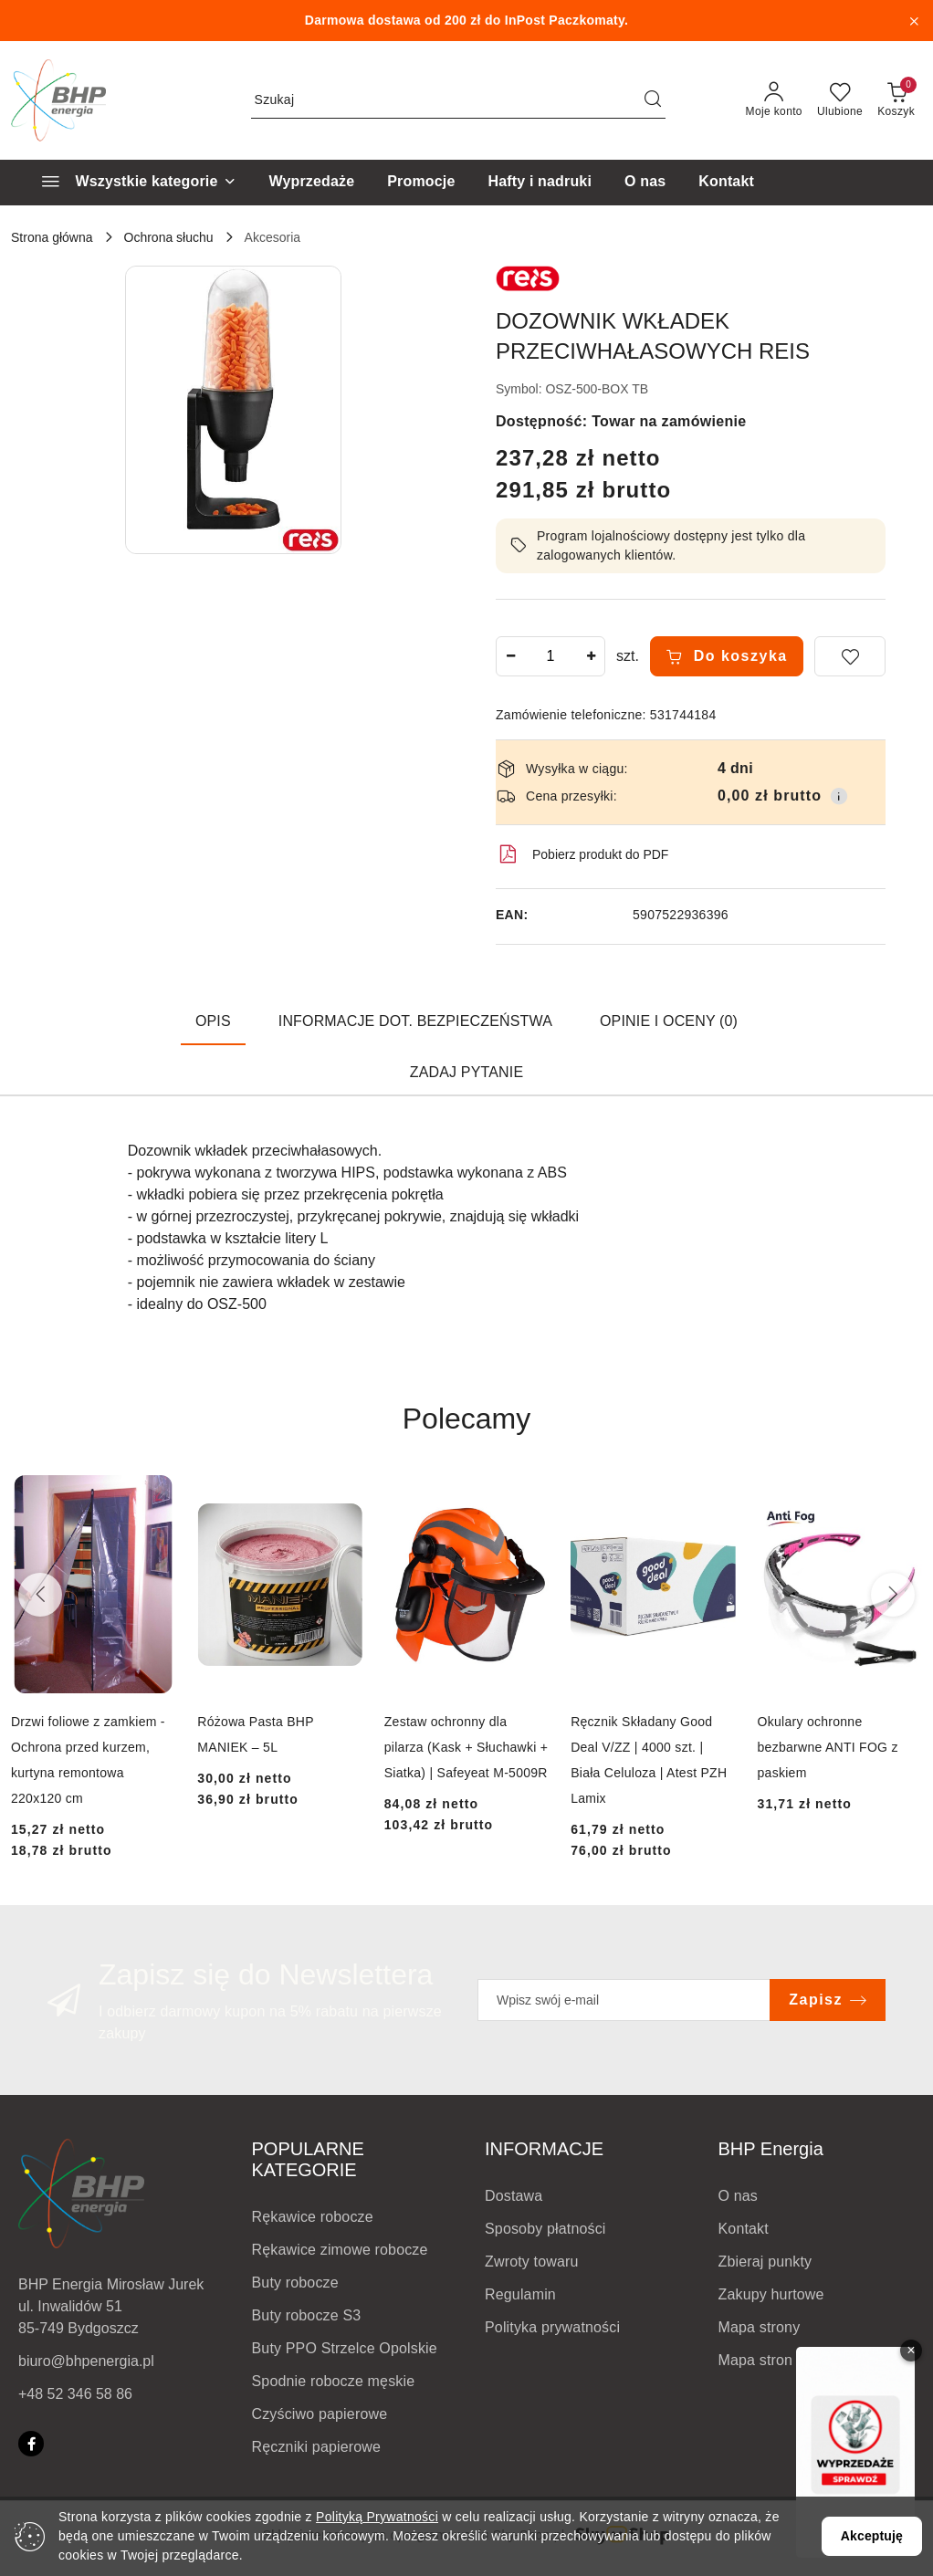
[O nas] (645, 182)
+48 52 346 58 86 (75, 2394)
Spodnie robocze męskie (333, 2381)
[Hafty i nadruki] (539, 182)
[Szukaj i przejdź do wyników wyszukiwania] (653, 100)
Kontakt (743, 2228)
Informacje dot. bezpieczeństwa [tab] (415, 1021)
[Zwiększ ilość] (590, 656)
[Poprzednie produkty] (40, 1595)
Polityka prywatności (552, 2327)
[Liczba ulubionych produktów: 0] (840, 100)
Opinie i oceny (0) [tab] (669, 1021)
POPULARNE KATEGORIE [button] (308, 2159)
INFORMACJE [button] (544, 2149)
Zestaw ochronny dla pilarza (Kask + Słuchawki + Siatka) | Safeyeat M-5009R (466, 1747)
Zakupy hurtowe (771, 2294)
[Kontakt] (726, 182)
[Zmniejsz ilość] (510, 656)
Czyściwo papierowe (320, 2414)
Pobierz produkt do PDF (582, 854)
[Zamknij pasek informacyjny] (914, 21)
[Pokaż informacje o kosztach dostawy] (839, 796)
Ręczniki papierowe (317, 2447)
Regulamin (520, 2294)
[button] (233, 410)
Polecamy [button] (467, 1418)
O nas (738, 2196)
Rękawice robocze (312, 2217)
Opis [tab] (213, 1021)
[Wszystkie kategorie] (131, 182)
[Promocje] (421, 182)
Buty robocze (295, 2282)
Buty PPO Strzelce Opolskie (344, 2348)
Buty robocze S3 (307, 2315)
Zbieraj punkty (765, 2261)
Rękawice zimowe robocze (340, 2249)
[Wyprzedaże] (312, 182)
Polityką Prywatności (377, 2516)
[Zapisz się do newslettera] (624, 2000)
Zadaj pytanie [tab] (466, 1072)
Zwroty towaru (532, 2261)
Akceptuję (872, 2536)
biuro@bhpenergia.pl (86, 2361)
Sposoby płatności (545, 2228)
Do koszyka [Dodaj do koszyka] (727, 656)
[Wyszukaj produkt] (458, 100)
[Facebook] (31, 2443)
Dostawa (513, 2196)
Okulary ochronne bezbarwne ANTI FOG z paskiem (828, 1747)
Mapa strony (759, 2327)
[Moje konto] (774, 100)
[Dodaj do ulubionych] (850, 656)
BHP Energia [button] (770, 2149)
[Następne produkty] (892, 1595)
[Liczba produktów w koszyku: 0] (896, 100)
